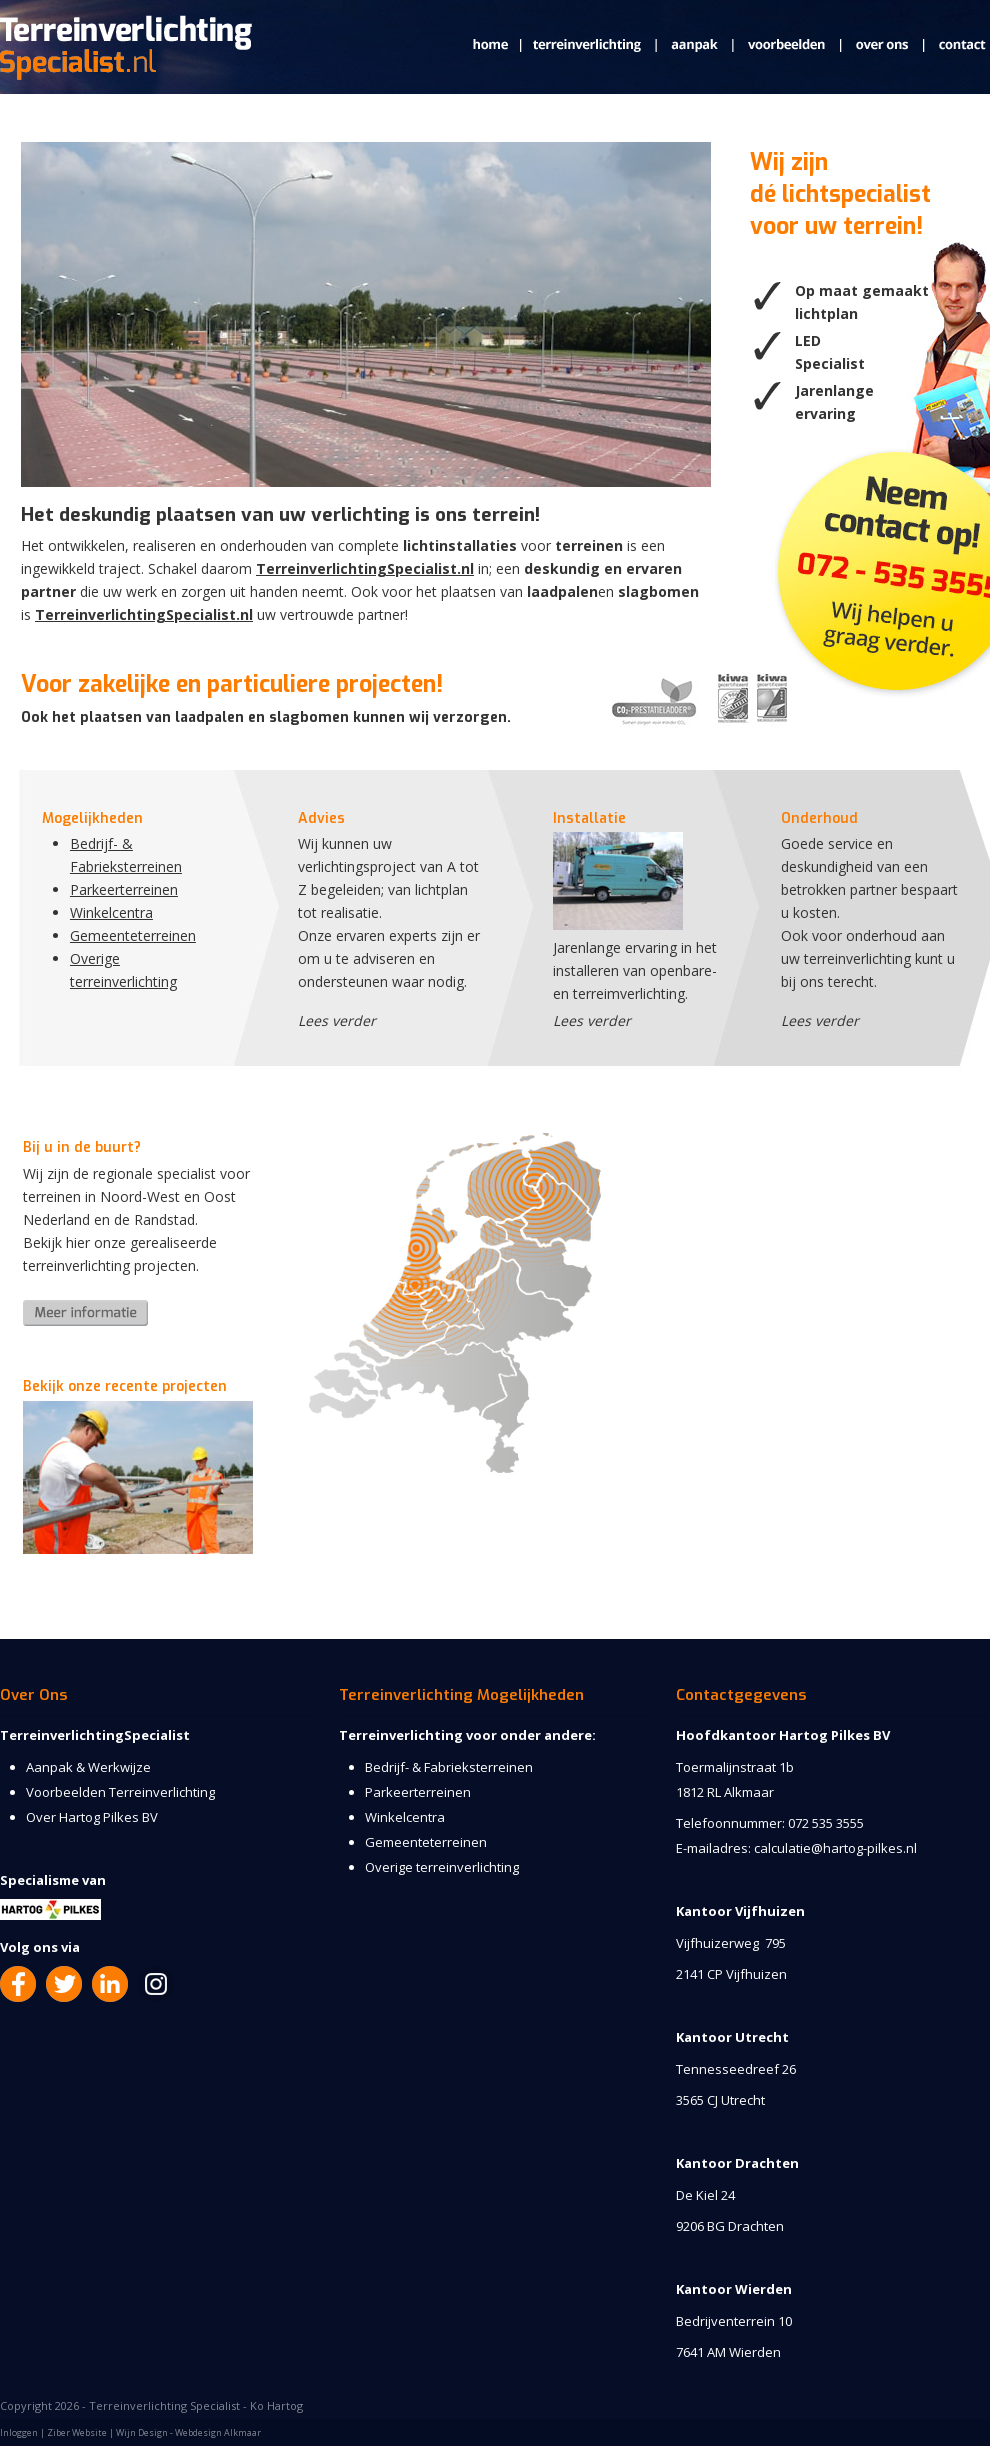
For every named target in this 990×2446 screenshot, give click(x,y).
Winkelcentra (111, 912)
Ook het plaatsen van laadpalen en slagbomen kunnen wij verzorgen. (266, 717)
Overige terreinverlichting (442, 1867)
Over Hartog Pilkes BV (92, 1817)
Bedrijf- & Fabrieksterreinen (449, 1767)
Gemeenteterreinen (133, 935)
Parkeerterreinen (124, 889)
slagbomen (658, 591)
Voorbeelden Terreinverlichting (120, 1792)
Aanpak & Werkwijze (88, 1767)
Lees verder (337, 1020)
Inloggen (19, 2432)
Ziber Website (77, 2432)
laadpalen (562, 591)
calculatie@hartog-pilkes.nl (835, 1848)
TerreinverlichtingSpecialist (95, 1735)
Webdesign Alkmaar (218, 2432)
